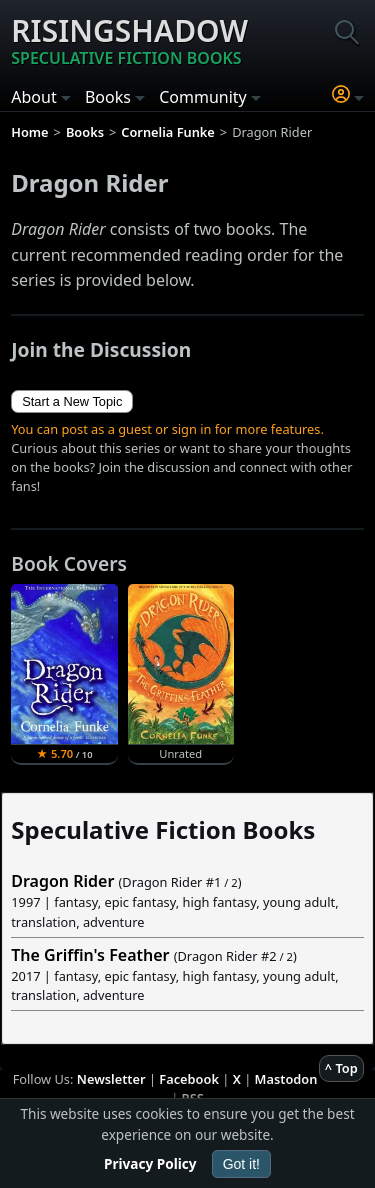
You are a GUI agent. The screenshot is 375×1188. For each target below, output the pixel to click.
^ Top (341, 1068)
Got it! (241, 1164)
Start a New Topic (72, 401)
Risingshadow (129, 40)
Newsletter (111, 1079)
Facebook (189, 1079)
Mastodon (286, 1079)
